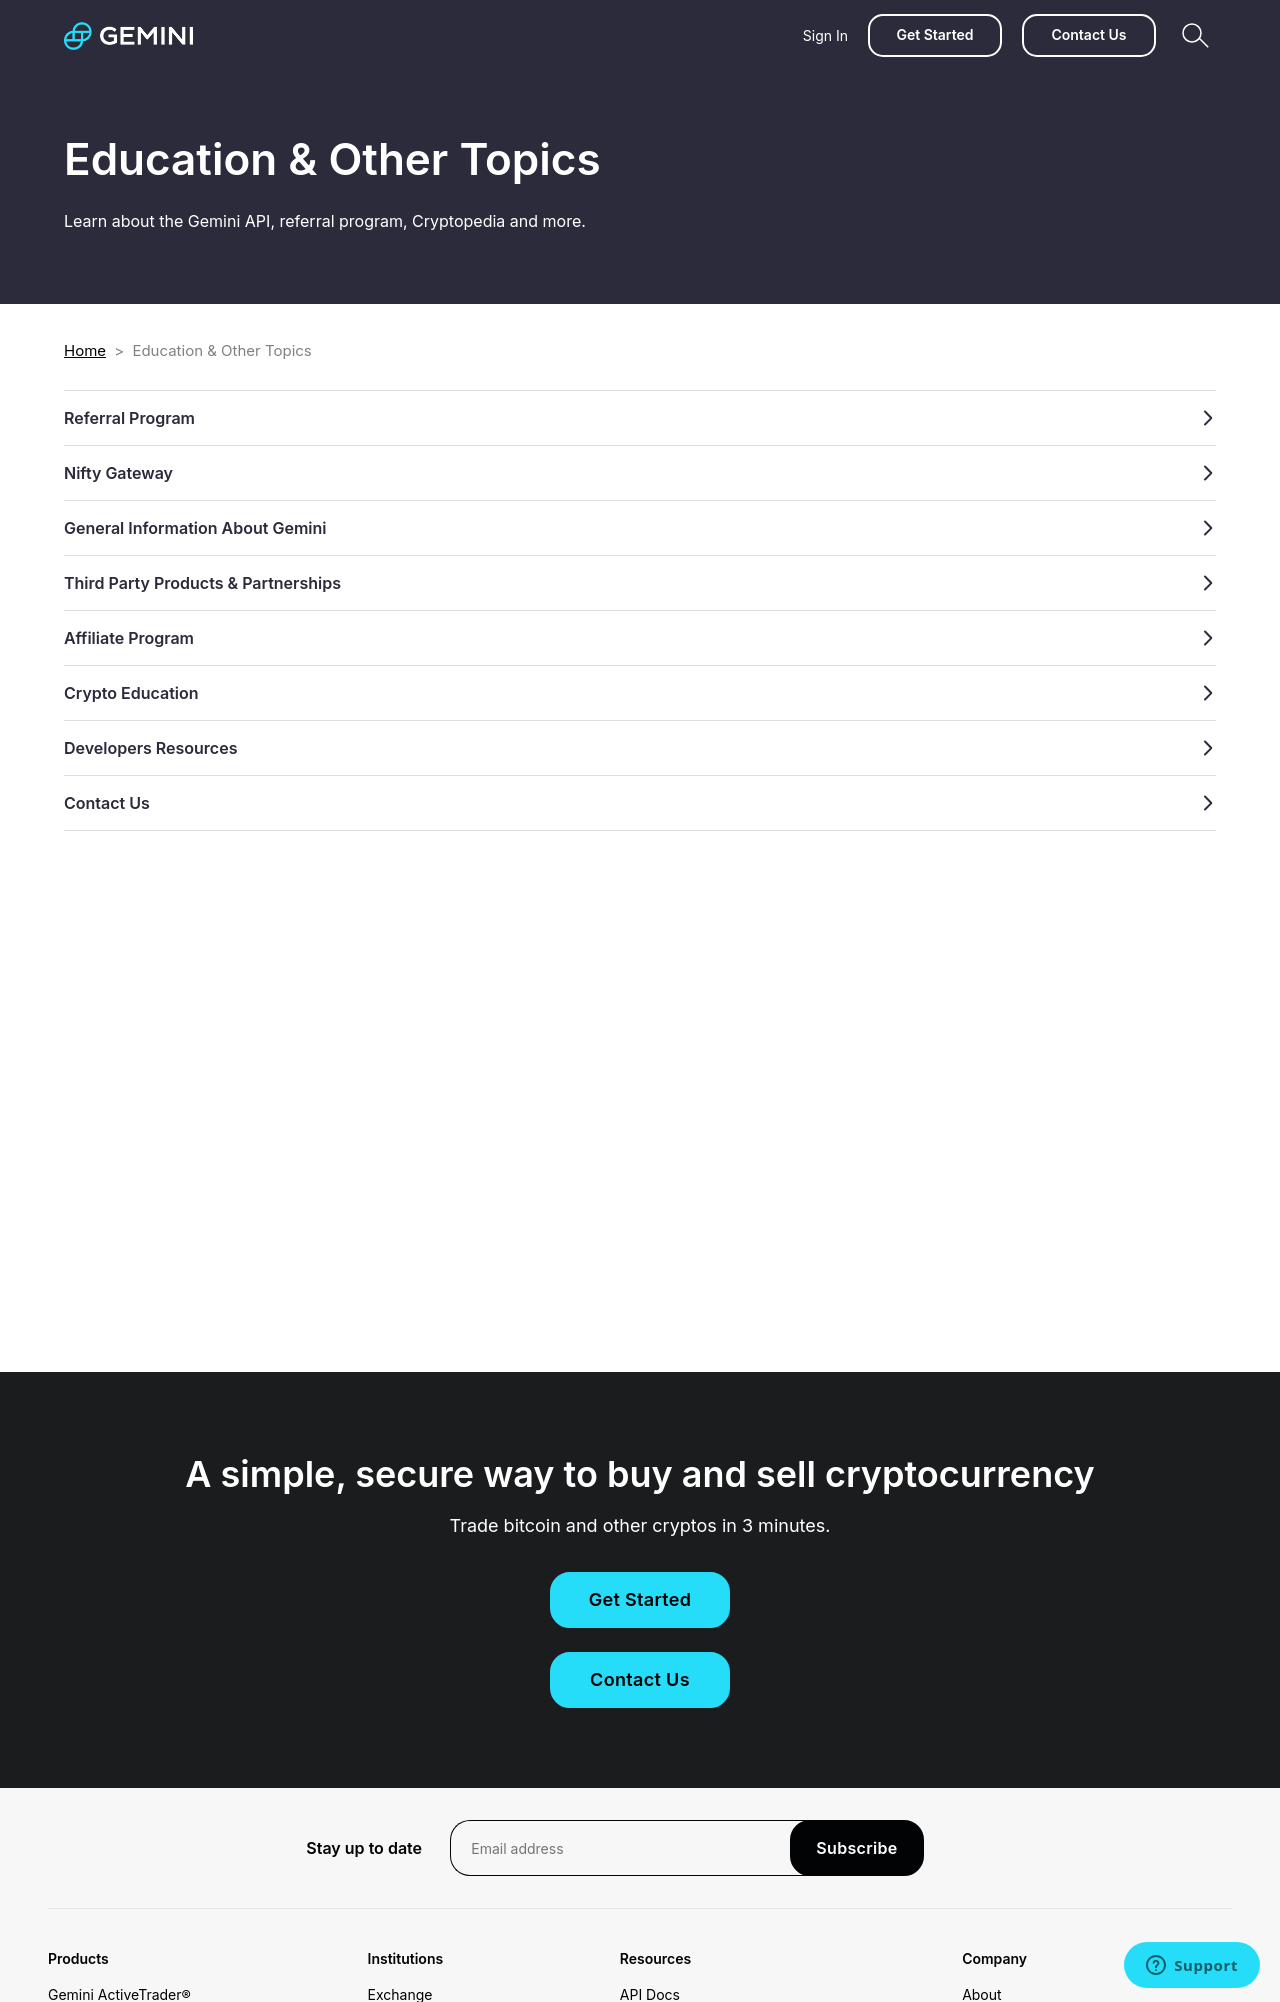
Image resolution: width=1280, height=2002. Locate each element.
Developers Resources (640, 748)
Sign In (825, 35)
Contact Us (1088, 34)
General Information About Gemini (640, 528)
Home (85, 350)
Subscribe (856, 1848)
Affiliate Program (640, 638)
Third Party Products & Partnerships (640, 583)
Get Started (934, 34)
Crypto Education (640, 693)
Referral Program (640, 418)
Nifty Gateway (640, 473)
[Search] (1196, 35)
